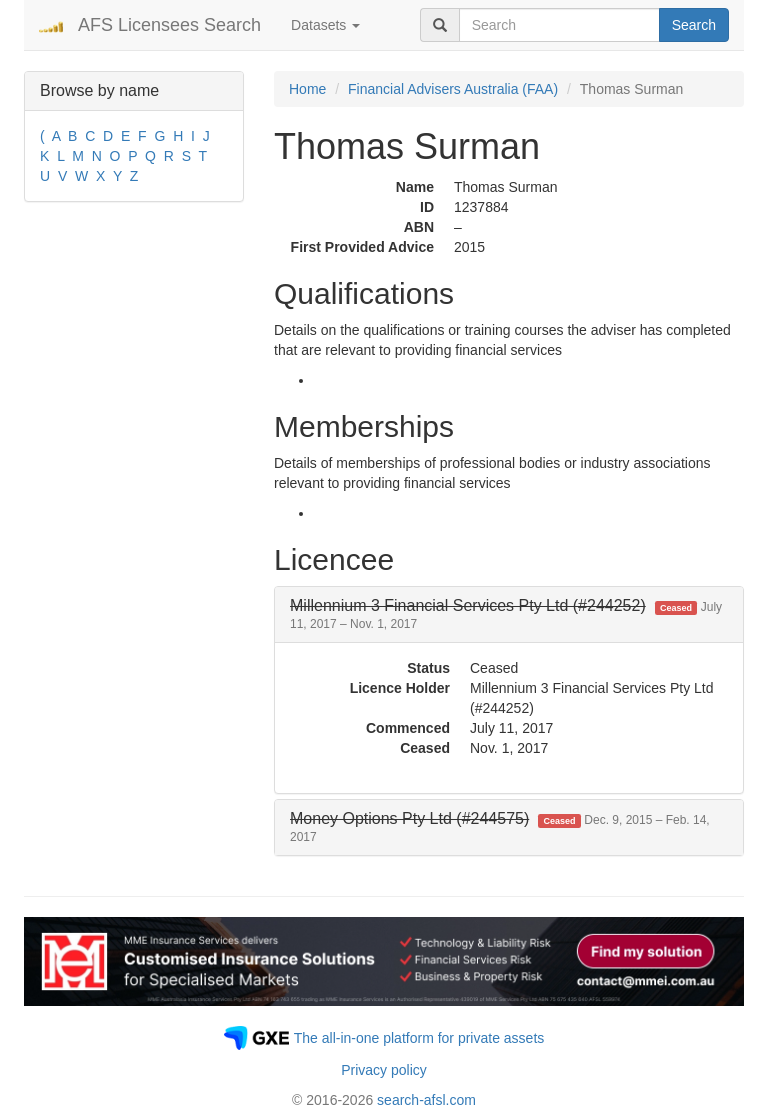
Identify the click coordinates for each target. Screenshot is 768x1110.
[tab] (509, 614)
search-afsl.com (426, 1100)
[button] (506, 614)
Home (307, 89)
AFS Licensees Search (169, 25)
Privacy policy (384, 1070)
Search (694, 25)
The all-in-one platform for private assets (419, 1038)
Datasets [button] (325, 25)
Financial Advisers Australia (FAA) (453, 89)
